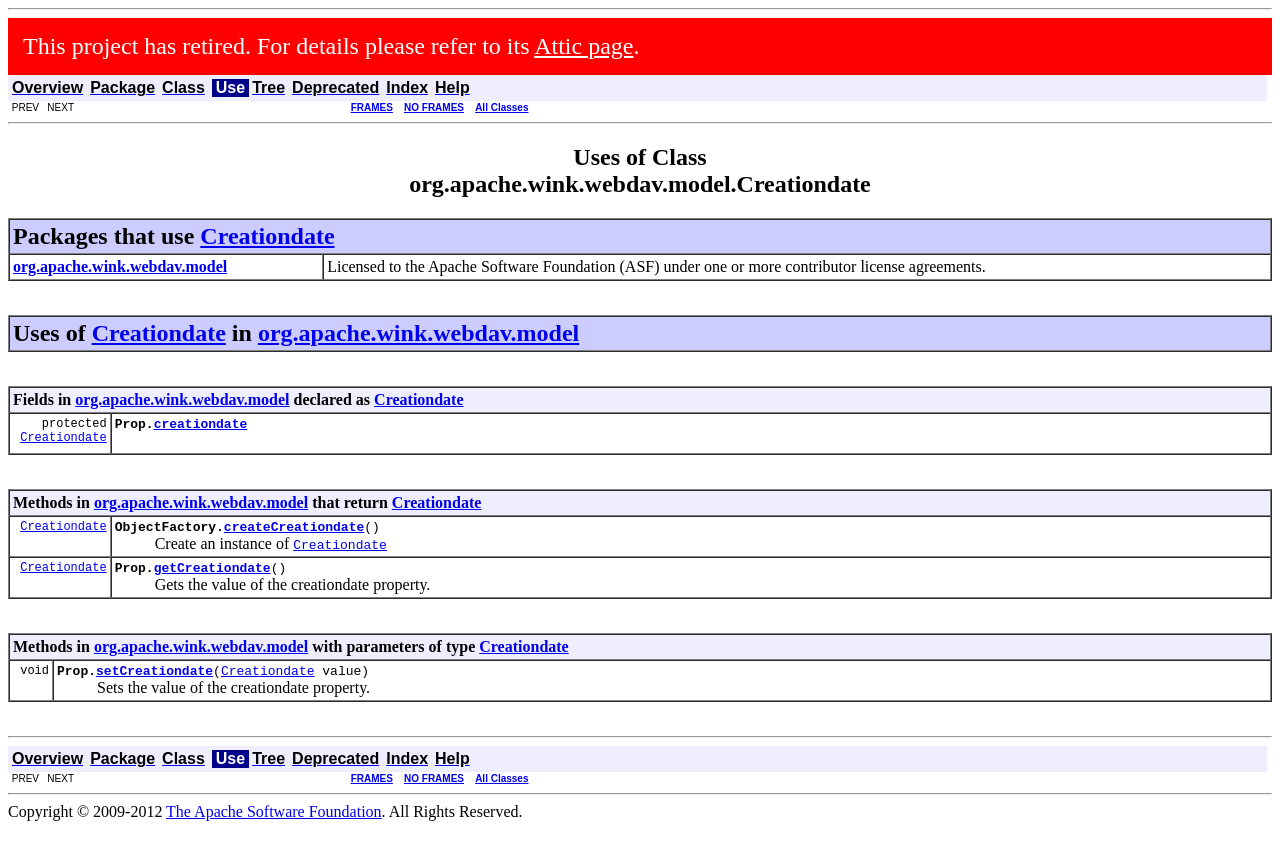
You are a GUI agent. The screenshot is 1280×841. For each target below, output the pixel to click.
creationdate (201, 426)
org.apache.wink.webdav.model (418, 333)
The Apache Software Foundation (274, 823)
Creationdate (267, 236)
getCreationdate (212, 576)
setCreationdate (154, 682)
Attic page (583, 46)
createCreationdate (294, 532)
